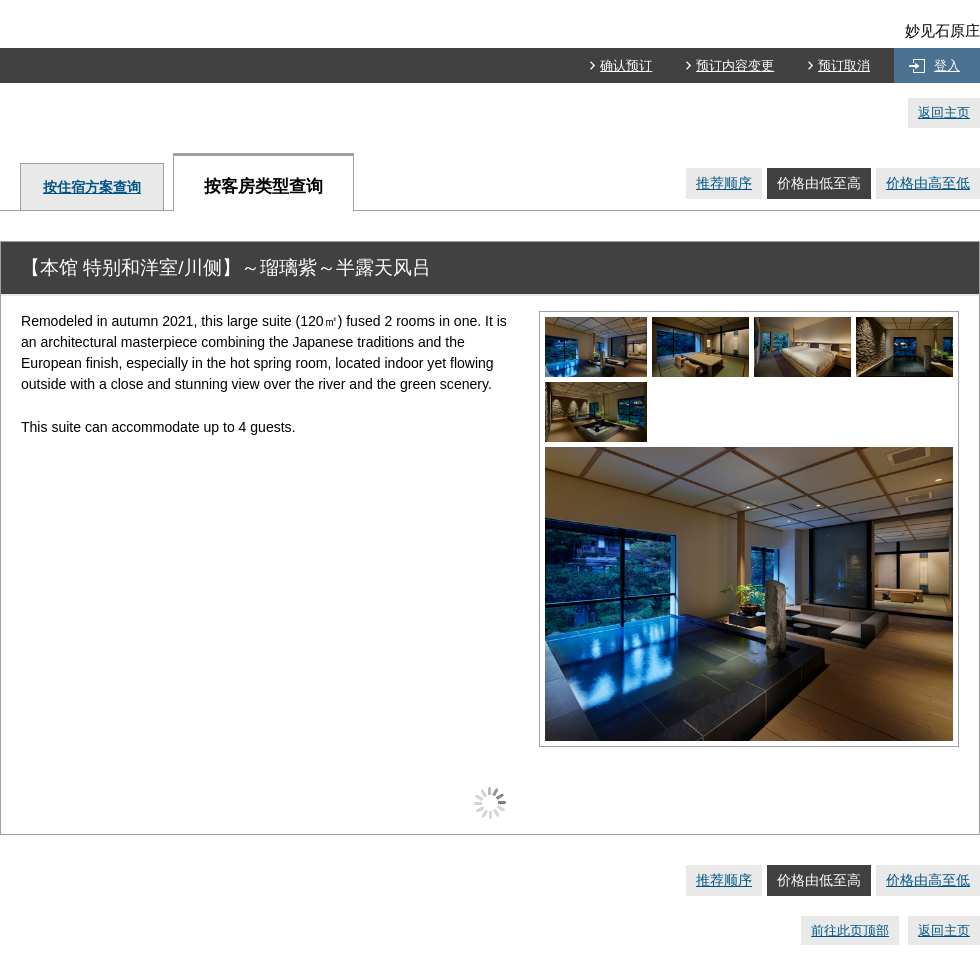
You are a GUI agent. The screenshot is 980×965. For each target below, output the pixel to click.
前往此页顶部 (850, 930)
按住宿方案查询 (92, 187)
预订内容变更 (735, 65)
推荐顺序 (724, 183)
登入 (947, 65)
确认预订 (626, 65)
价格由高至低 (928, 183)
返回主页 (944, 112)
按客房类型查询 (263, 186)
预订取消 (844, 65)
